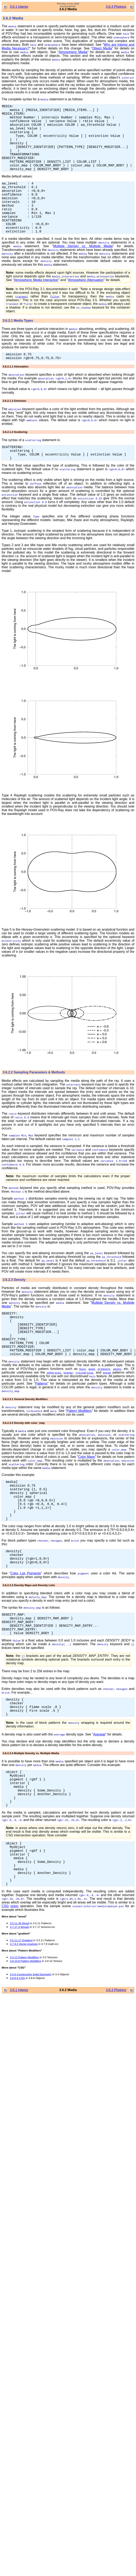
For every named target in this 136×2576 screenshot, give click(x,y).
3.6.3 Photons (116, 6)
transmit (21, 296)
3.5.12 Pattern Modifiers (24, 1957)
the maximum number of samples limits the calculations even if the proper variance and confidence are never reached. (68, 1178)
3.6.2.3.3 (8, 1585)
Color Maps (86, 1456)
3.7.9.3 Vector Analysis (24, 1944)
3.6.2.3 (8, 1279)
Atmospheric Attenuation (86, 280)
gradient (104, 1369)
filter (55, 296)
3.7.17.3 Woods (19, 1927)
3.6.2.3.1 (8, 1399)
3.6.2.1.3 (8, 432)
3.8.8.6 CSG (17, 1978)
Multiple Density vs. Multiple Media (83, 246)
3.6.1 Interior (19, 6)
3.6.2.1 (8, 320)
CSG (5, 1906)
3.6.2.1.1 (8, 366)
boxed (107, 1372)
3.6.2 (7, 18)
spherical (54, 1372)
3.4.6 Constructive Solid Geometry (31, 1974)
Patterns (41, 1383)
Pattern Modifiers (79, 1411)
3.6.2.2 (8, 1072)
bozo (82, 1369)
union (14, 1906)
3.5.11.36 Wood (19, 1923)
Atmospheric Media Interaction (36, 280)
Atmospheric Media (73, 52)
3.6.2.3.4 (8, 1753)
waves (117, 1369)
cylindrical (84, 1372)
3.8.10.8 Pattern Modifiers (25, 1961)
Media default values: (17, 176)
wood (91, 1369)
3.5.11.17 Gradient (21, 1940)
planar (68, 1372)
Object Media (102, 48)
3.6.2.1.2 (8, 400)
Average (99, 1734)
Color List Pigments (25, 1573)
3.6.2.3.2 (8, 1422)
